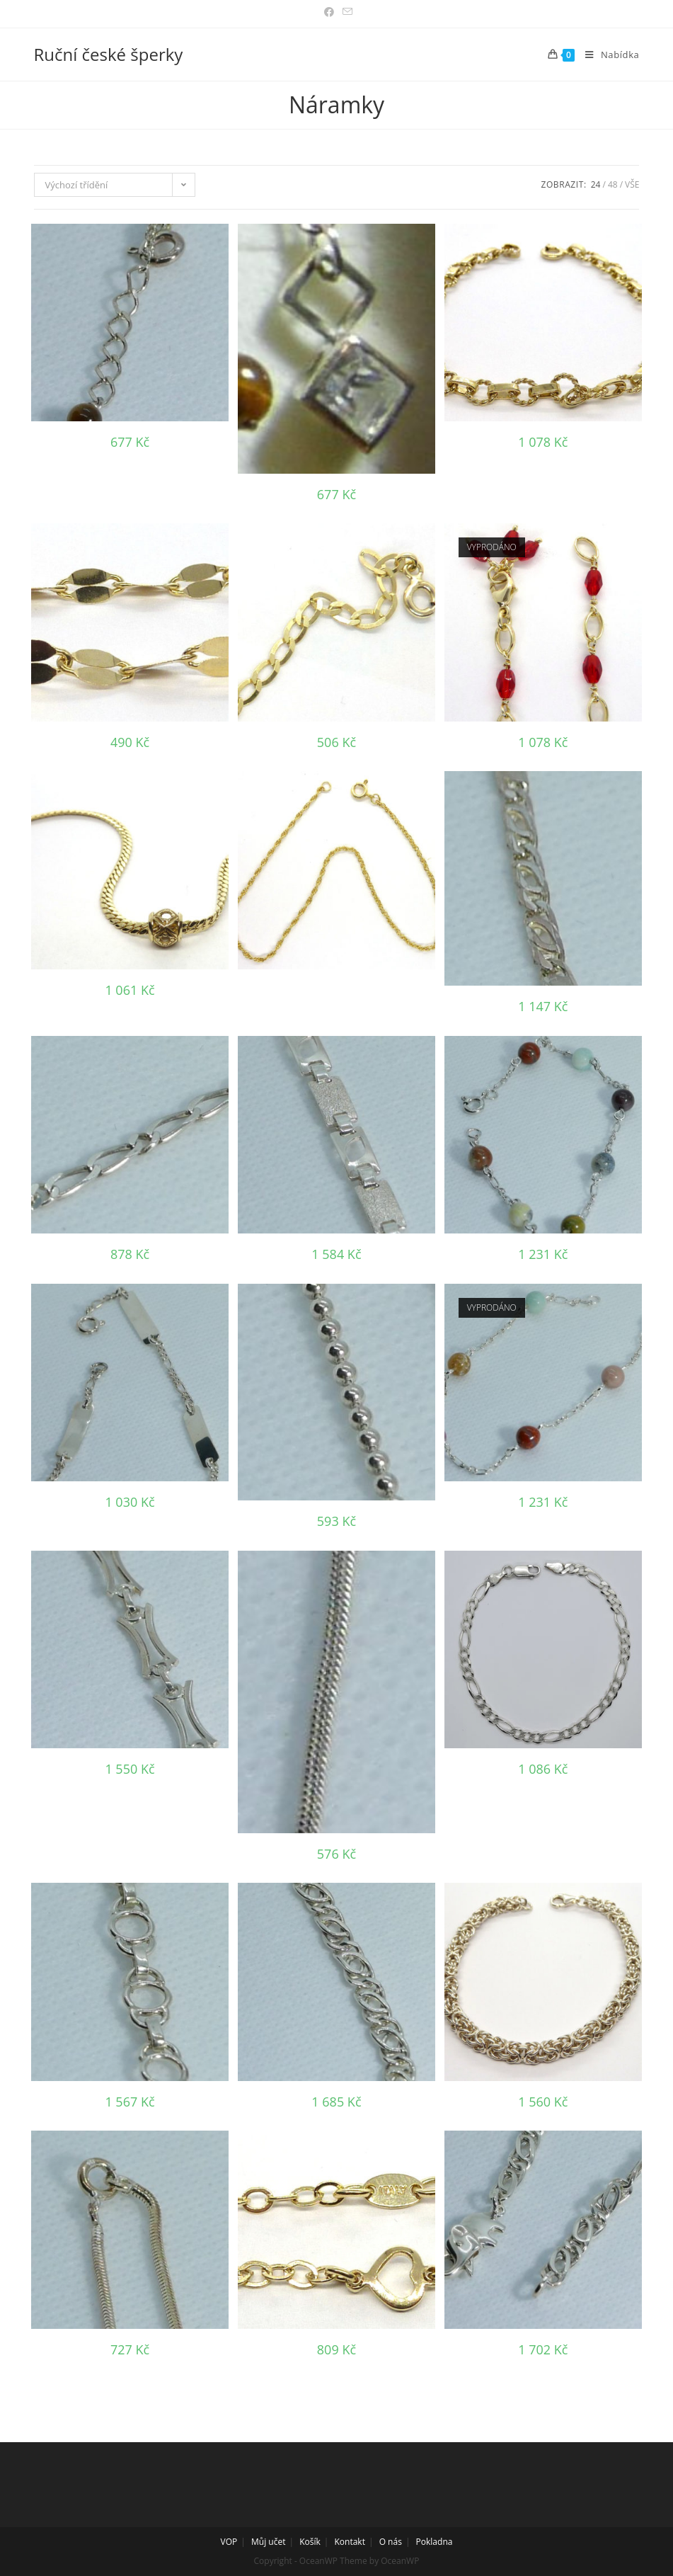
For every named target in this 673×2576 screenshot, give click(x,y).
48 (613, 184)
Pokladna (434, 2542)
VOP (229, 2542)
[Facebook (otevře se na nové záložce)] (329, 12)
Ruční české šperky (108, 54)
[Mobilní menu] (607, 54)
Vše (632, 184)
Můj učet (268, 2542)
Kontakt (350, 2542)
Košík (310, 2542)
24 (596, 184)
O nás (390, 2542)
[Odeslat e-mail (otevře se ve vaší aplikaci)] (345, 12)
